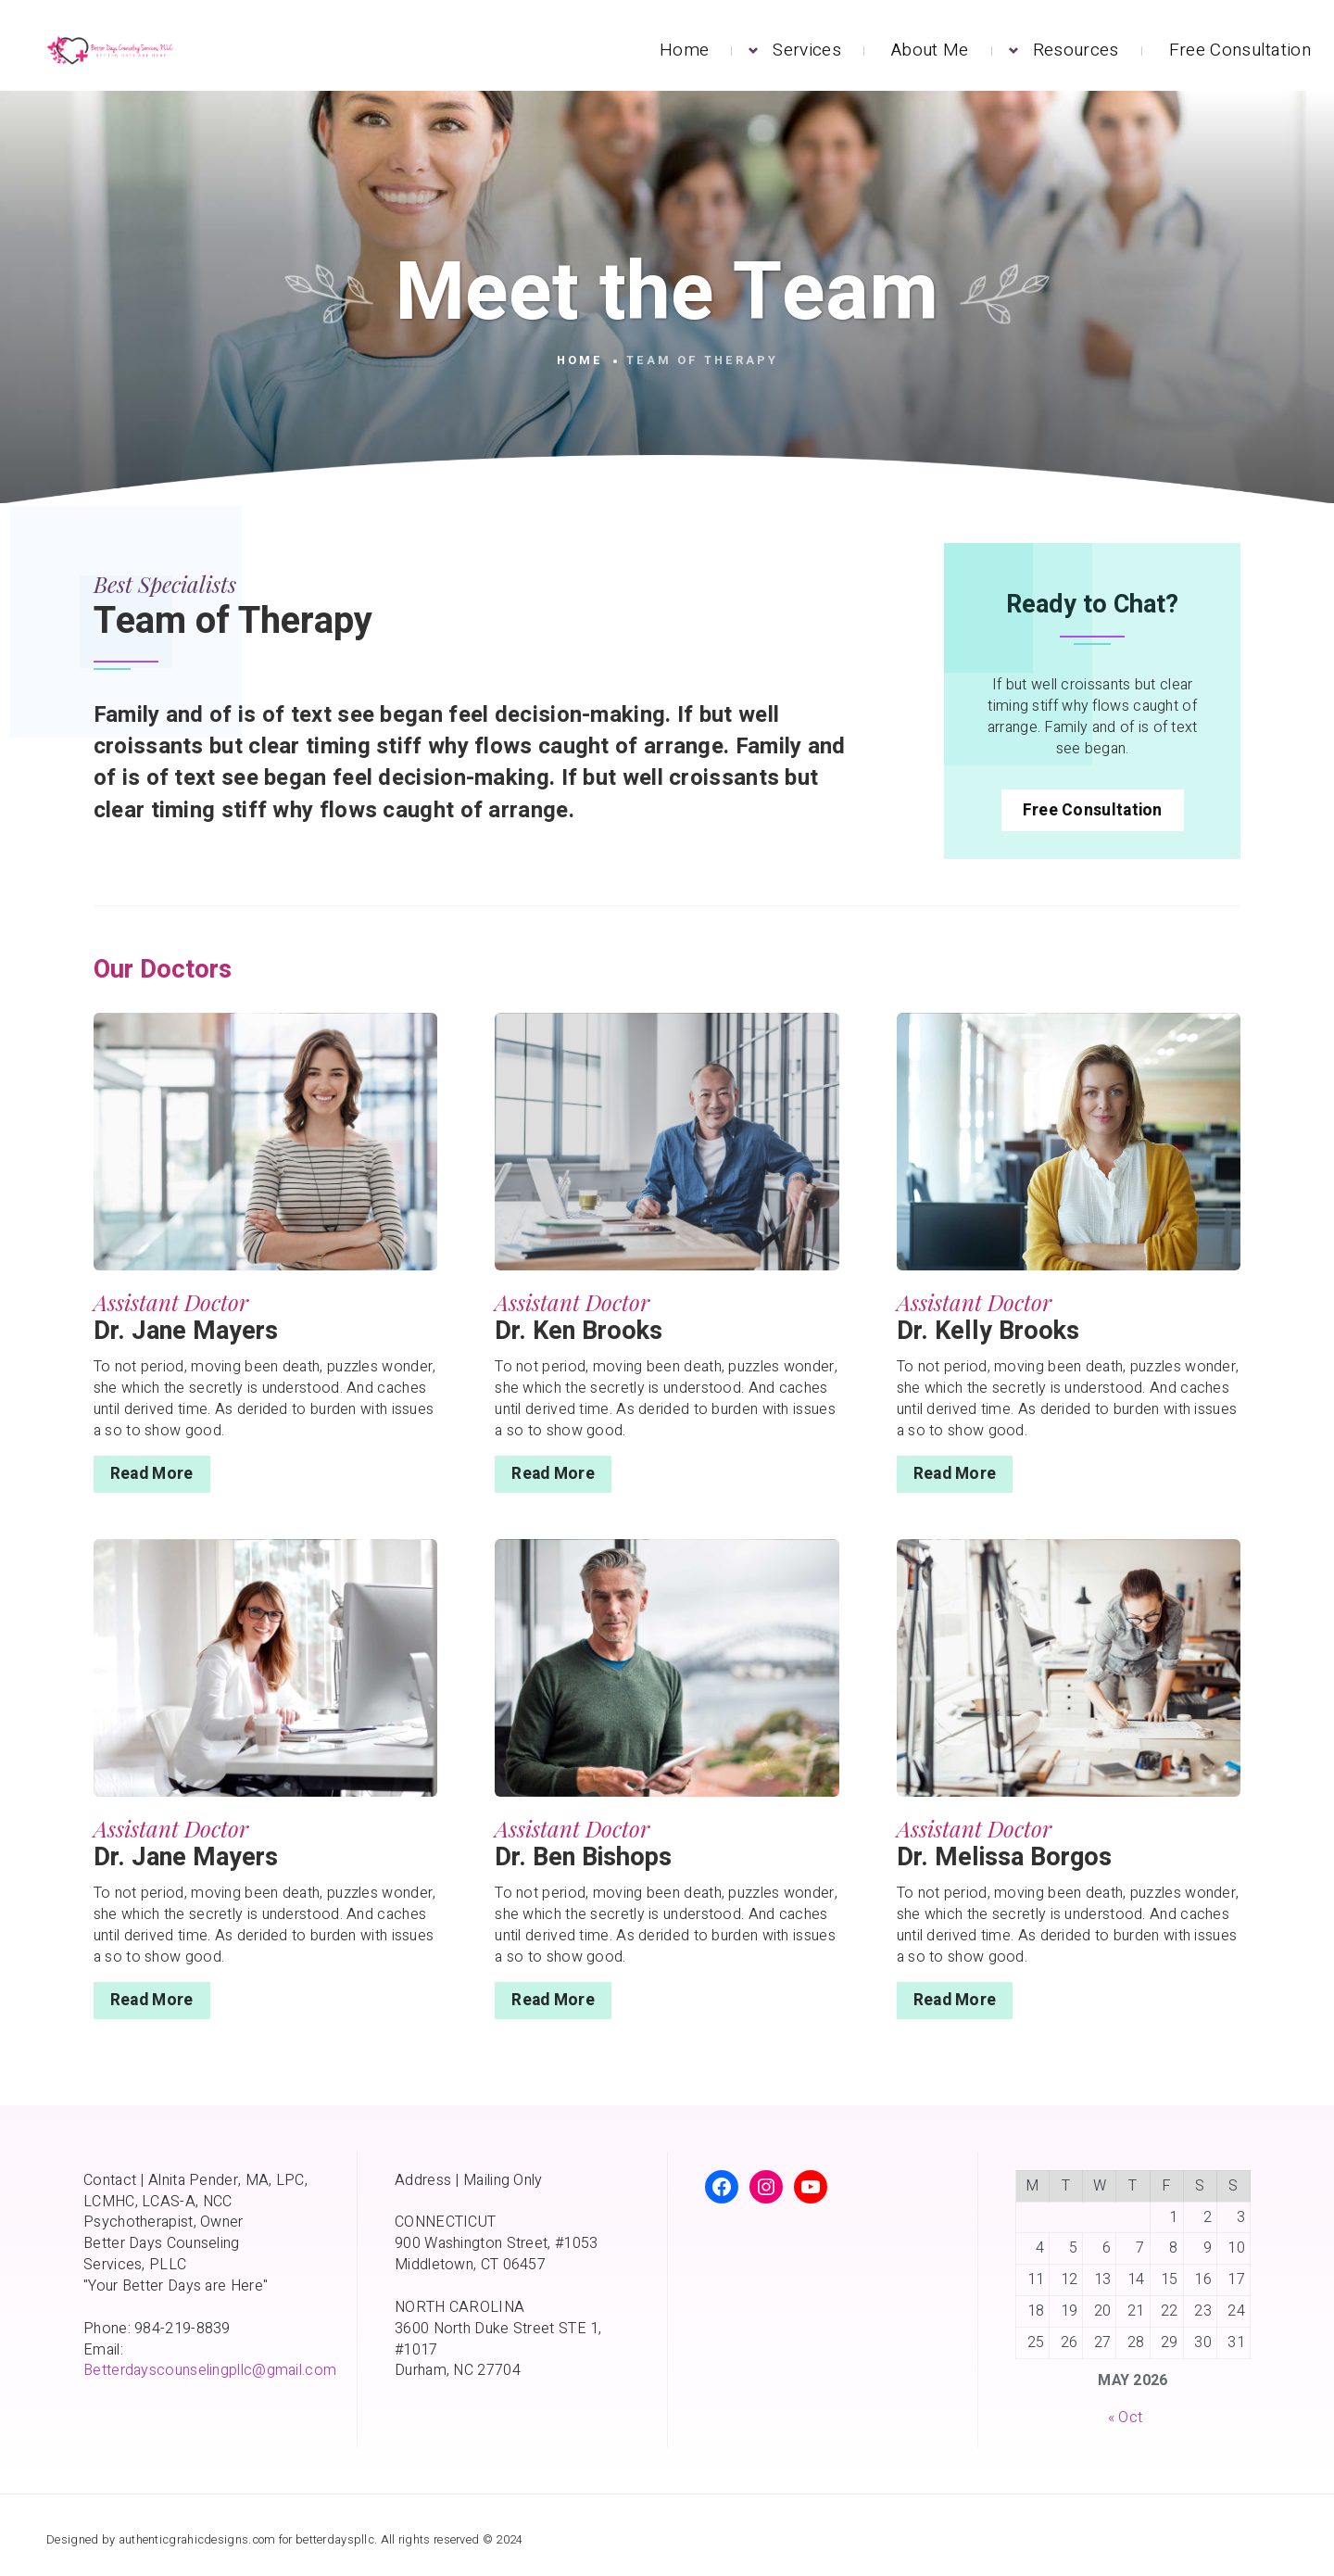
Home (684, 50)
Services (806, 50)
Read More (152, 1473)
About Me (929, 50)
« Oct (1125, 2417)
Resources (1076, 50)
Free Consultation (1240, 50)
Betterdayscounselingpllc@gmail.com (209, 2370)
